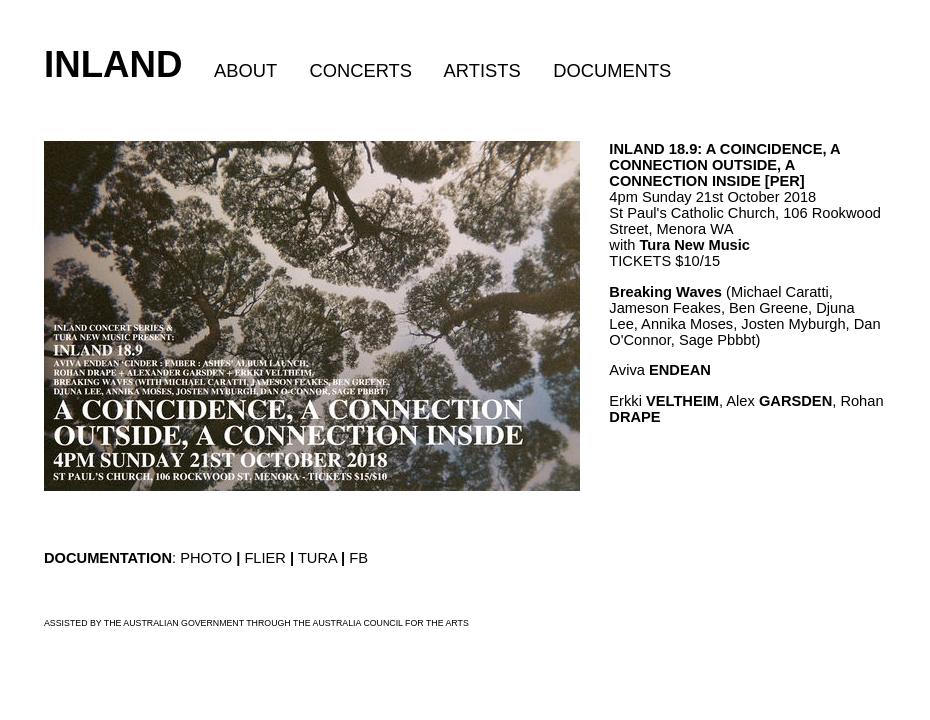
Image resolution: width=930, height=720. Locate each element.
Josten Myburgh (793, 324)
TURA (317, 558)
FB (358, 558)
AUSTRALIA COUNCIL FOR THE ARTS (391, 623)
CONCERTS (360, 70)
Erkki (664, 401)
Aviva (660, 370)
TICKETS (640, 261)
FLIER (265, 558)
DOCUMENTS (612, 70)
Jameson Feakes (665, 308)
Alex (779, 401)
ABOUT (245, 70)
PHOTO (206, 558)
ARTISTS (482, 70)
